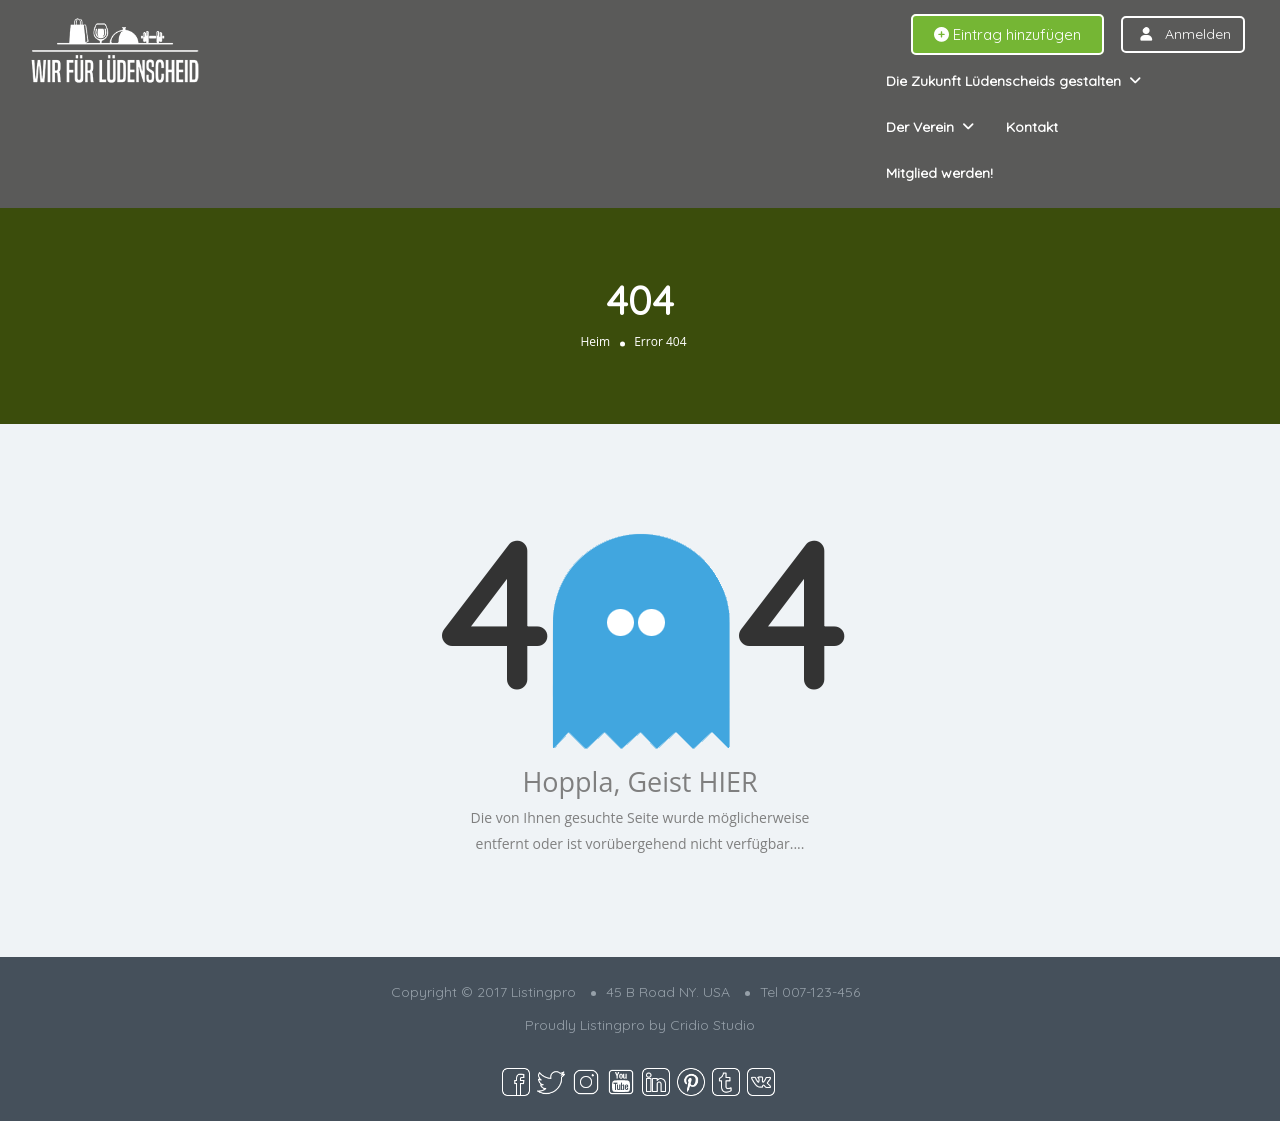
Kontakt (1032, 127)
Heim (595, 341)
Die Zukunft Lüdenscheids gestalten (1003, 81)
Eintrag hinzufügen (1007, 34)
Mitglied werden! (939, 173)
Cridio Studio (712, 1025)
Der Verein (920, 127)
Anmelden (1198, 34)
